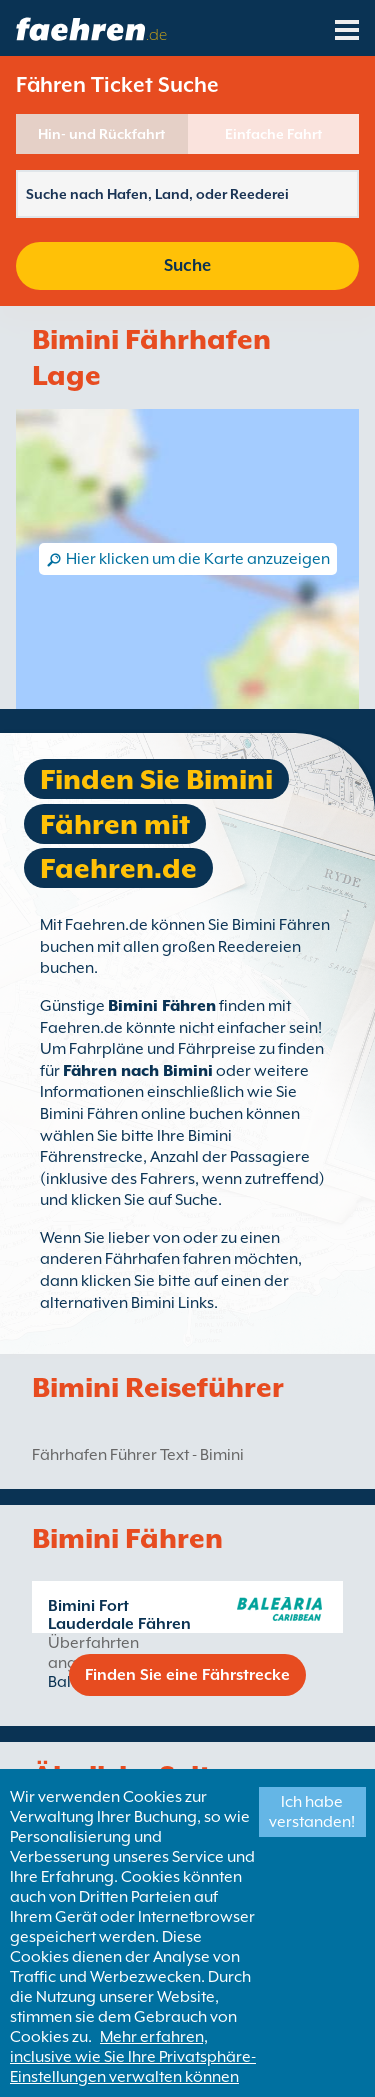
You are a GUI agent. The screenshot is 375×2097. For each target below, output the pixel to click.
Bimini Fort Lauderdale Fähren (119, 1615)
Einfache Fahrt (273, 134)
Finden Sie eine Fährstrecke (187, 1675)
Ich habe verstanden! (312, 1812)
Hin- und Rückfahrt (101, 134)
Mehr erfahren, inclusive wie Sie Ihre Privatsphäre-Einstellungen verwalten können (133, 2057)
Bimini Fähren (162, 1006)
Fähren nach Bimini (138, 1071)
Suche (187, 265)
